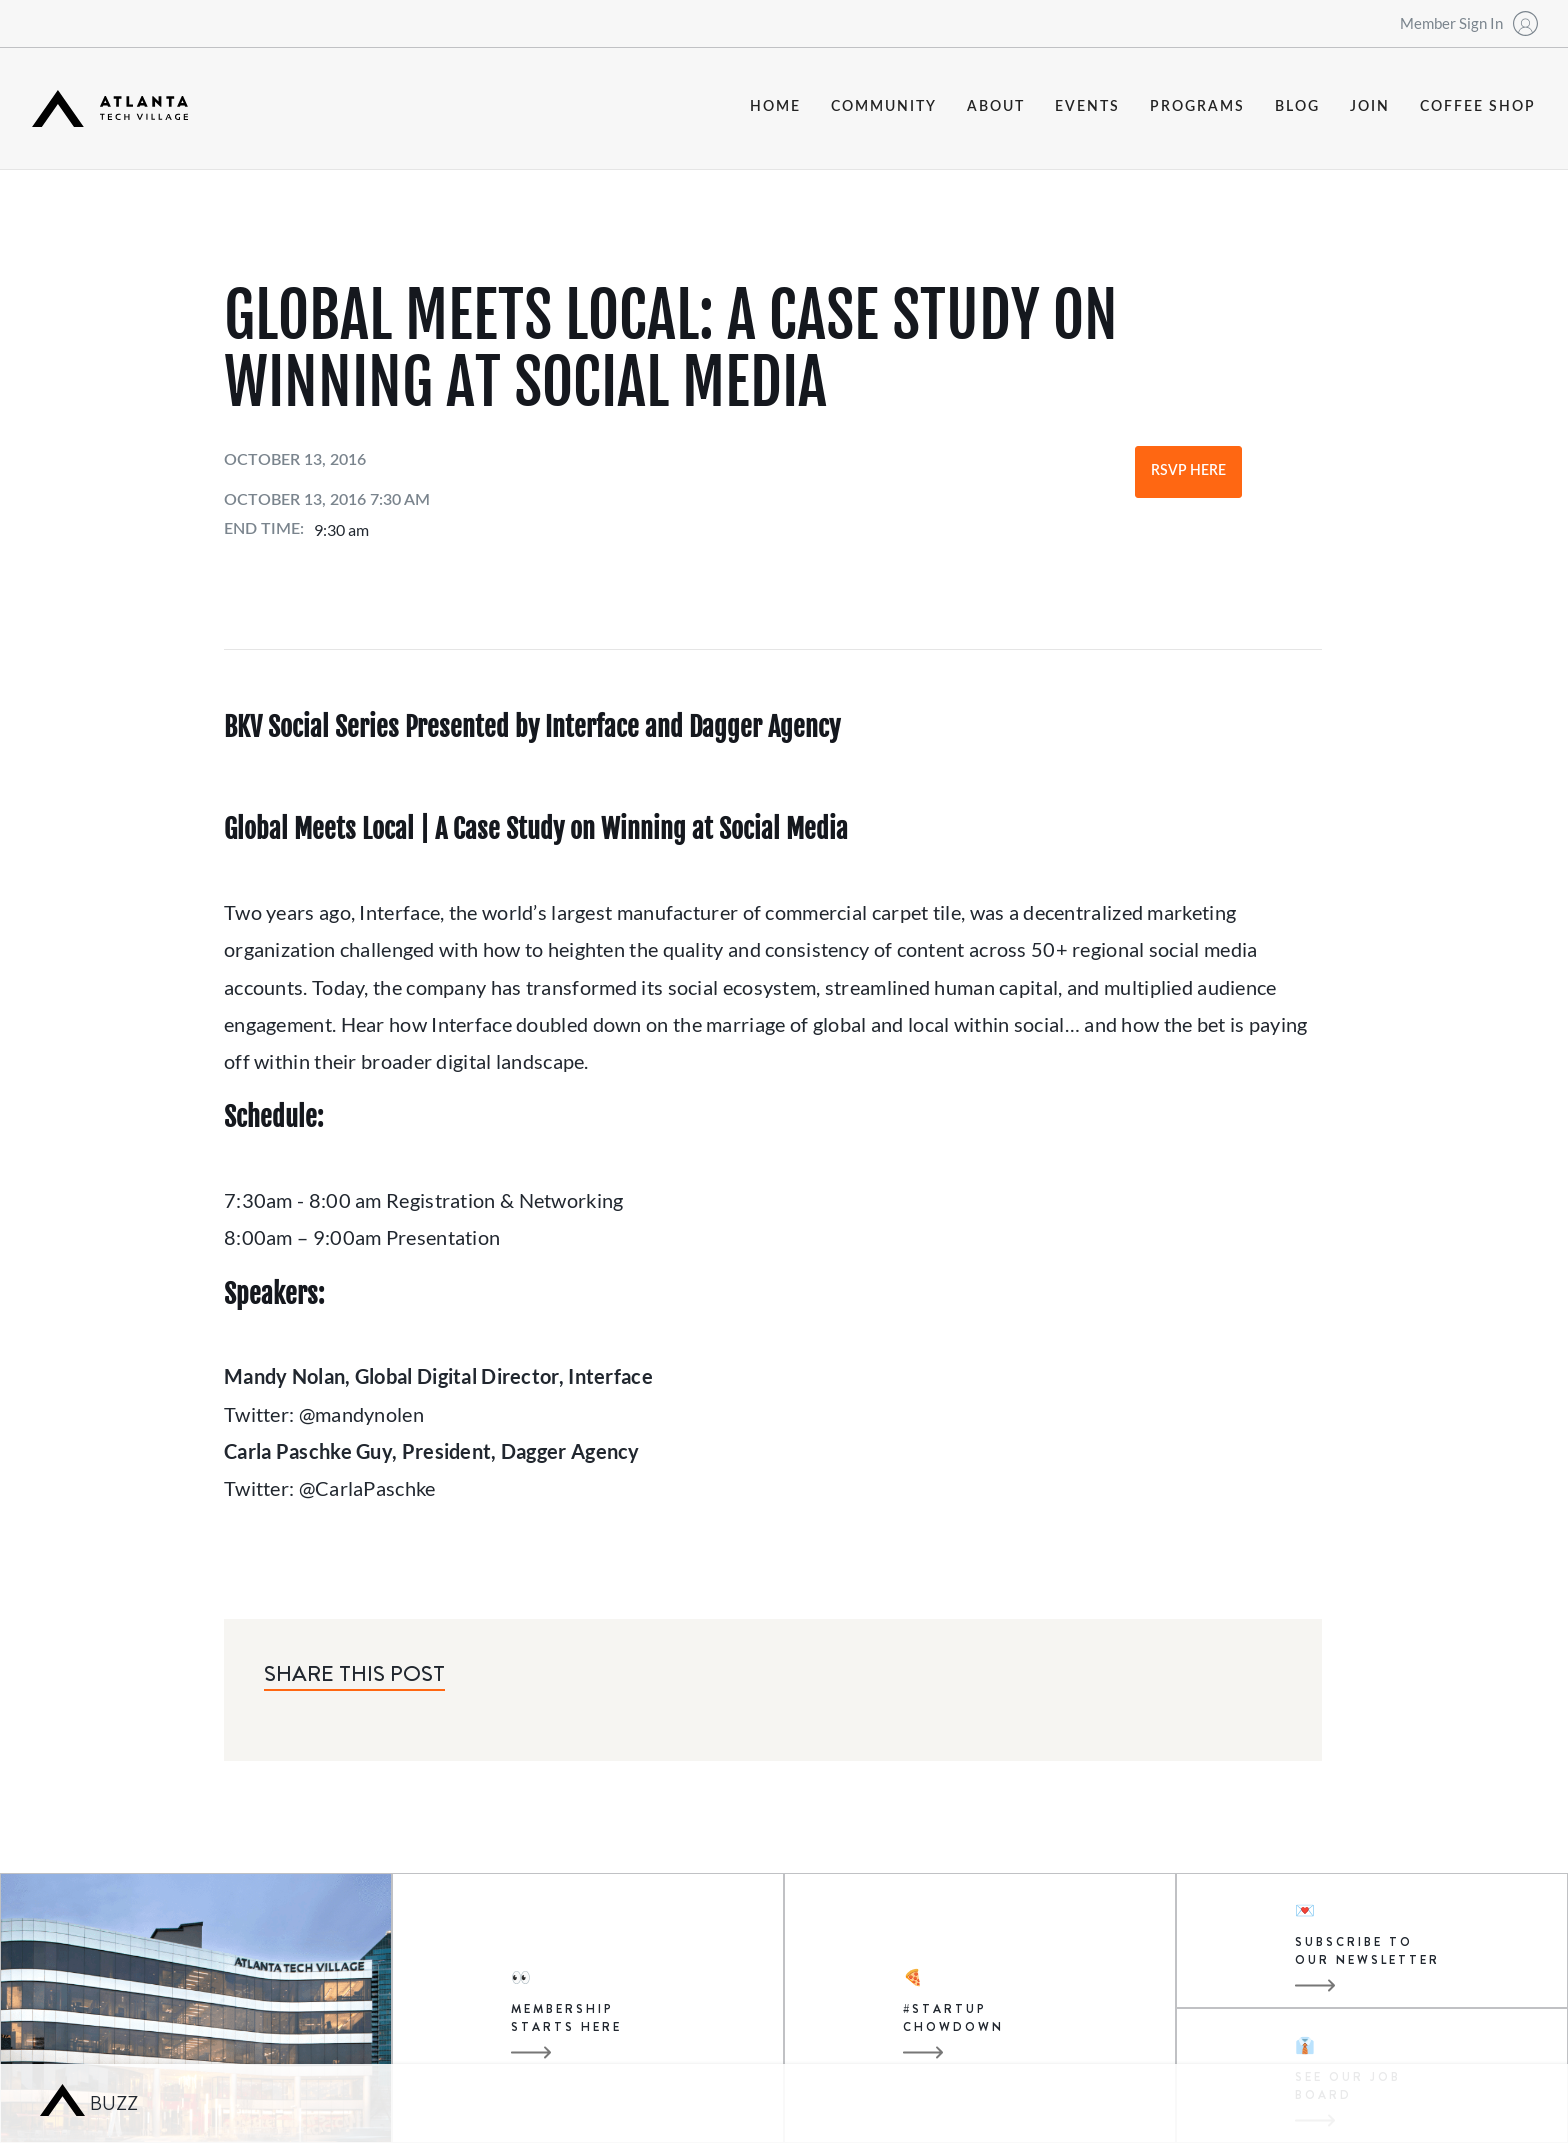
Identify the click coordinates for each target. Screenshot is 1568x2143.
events (1087, 107)
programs (1197, 107)
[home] (110, 108)
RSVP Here (1188, 471)
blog (1297, 107)
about (996, 107)
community (884, 107)
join (1370, 107)
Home (775, 107)
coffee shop (1478, 107)
